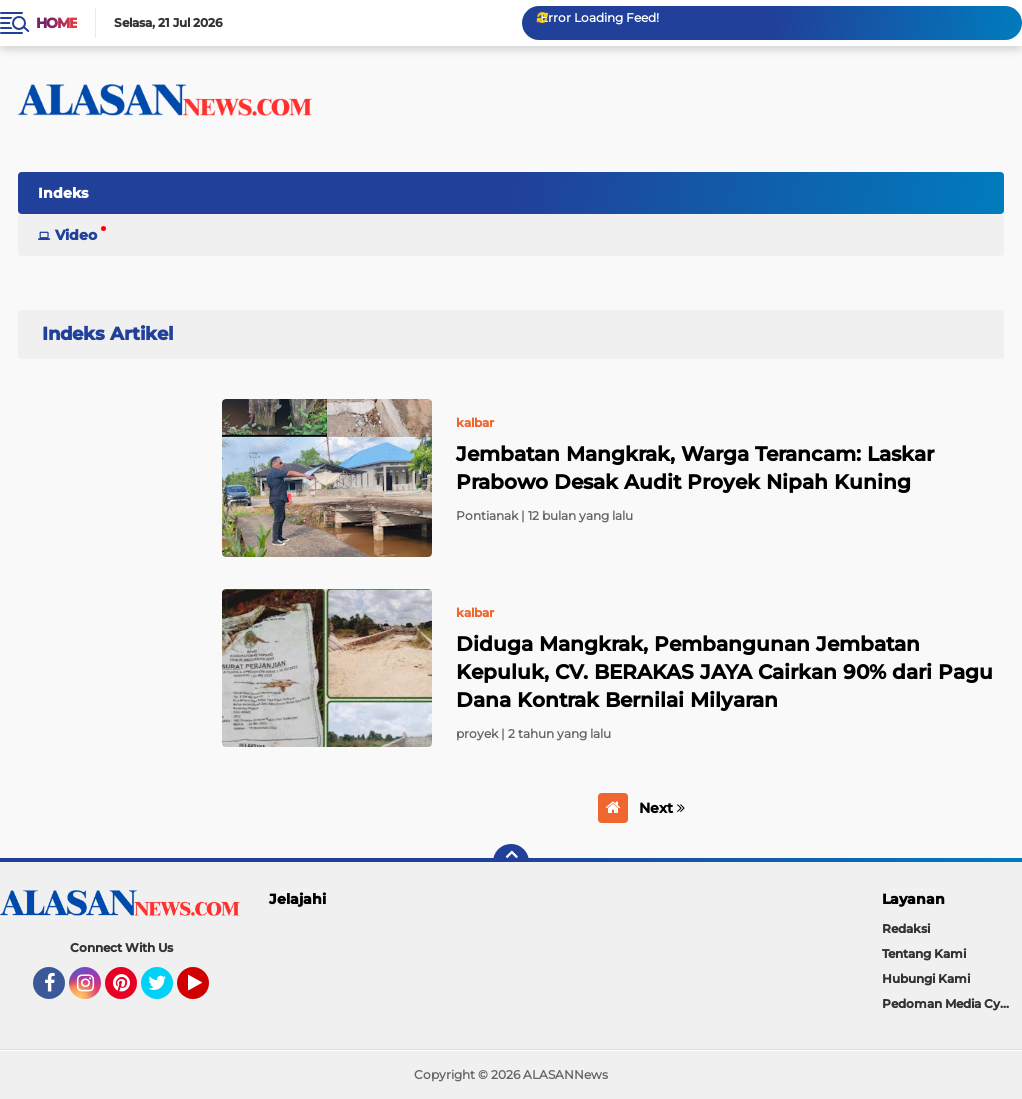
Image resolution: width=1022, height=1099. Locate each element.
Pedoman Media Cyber (951, 1003)
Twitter (166, 992)
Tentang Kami (924, 953)
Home (56, 23)
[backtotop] (511, 862)
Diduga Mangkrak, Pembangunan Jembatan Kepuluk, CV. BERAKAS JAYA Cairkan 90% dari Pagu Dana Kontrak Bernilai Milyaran (724, 672)
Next (662, 808)
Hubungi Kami (926, 978)
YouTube (207, 992)
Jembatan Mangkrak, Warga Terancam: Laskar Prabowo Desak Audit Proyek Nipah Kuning (695, 468)
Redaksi (906, 928)
